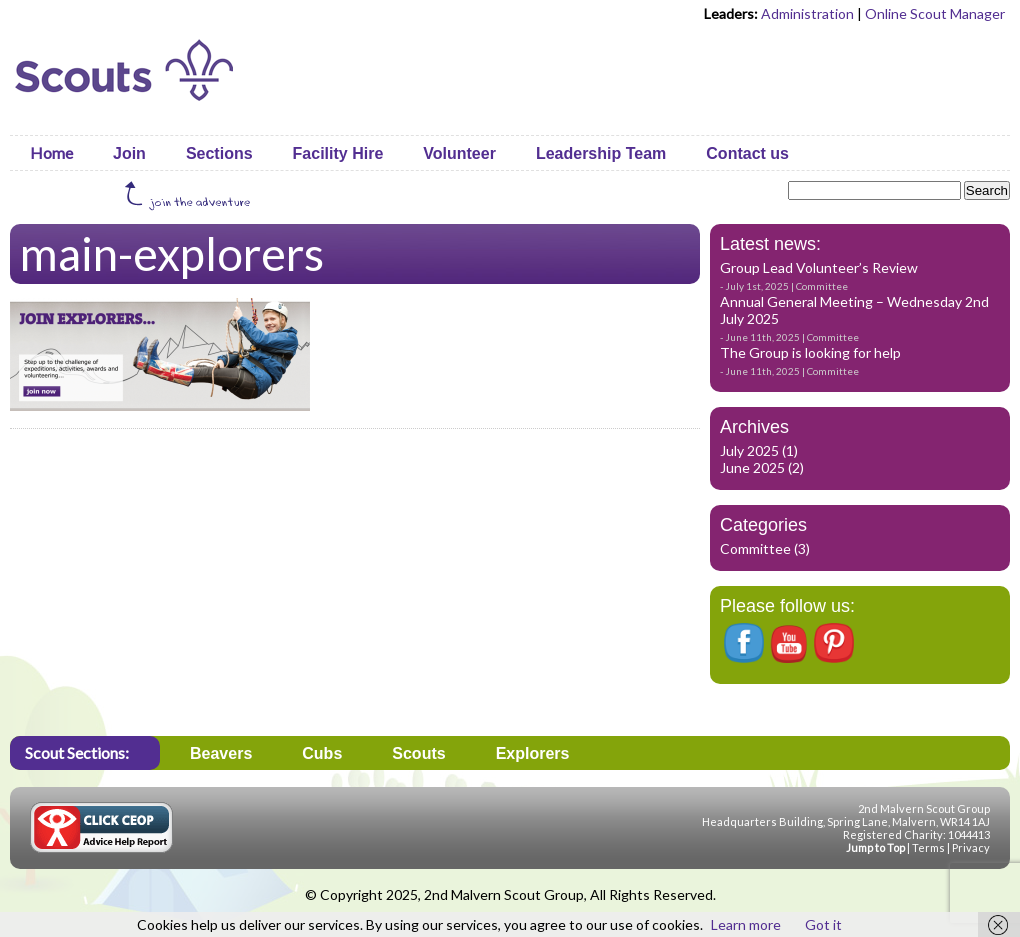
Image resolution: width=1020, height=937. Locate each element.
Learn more (746, 924)
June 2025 (752, 467)
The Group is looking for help (810, 352)
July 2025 (749, 450)
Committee (822, 286)
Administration (807, 13)
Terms (928, 847)
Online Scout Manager (935, 13)
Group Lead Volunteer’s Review (819, 267)
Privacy (971, 847)
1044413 (969, 834)
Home (51, 152)
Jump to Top (875, 847)
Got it (823, 924)
